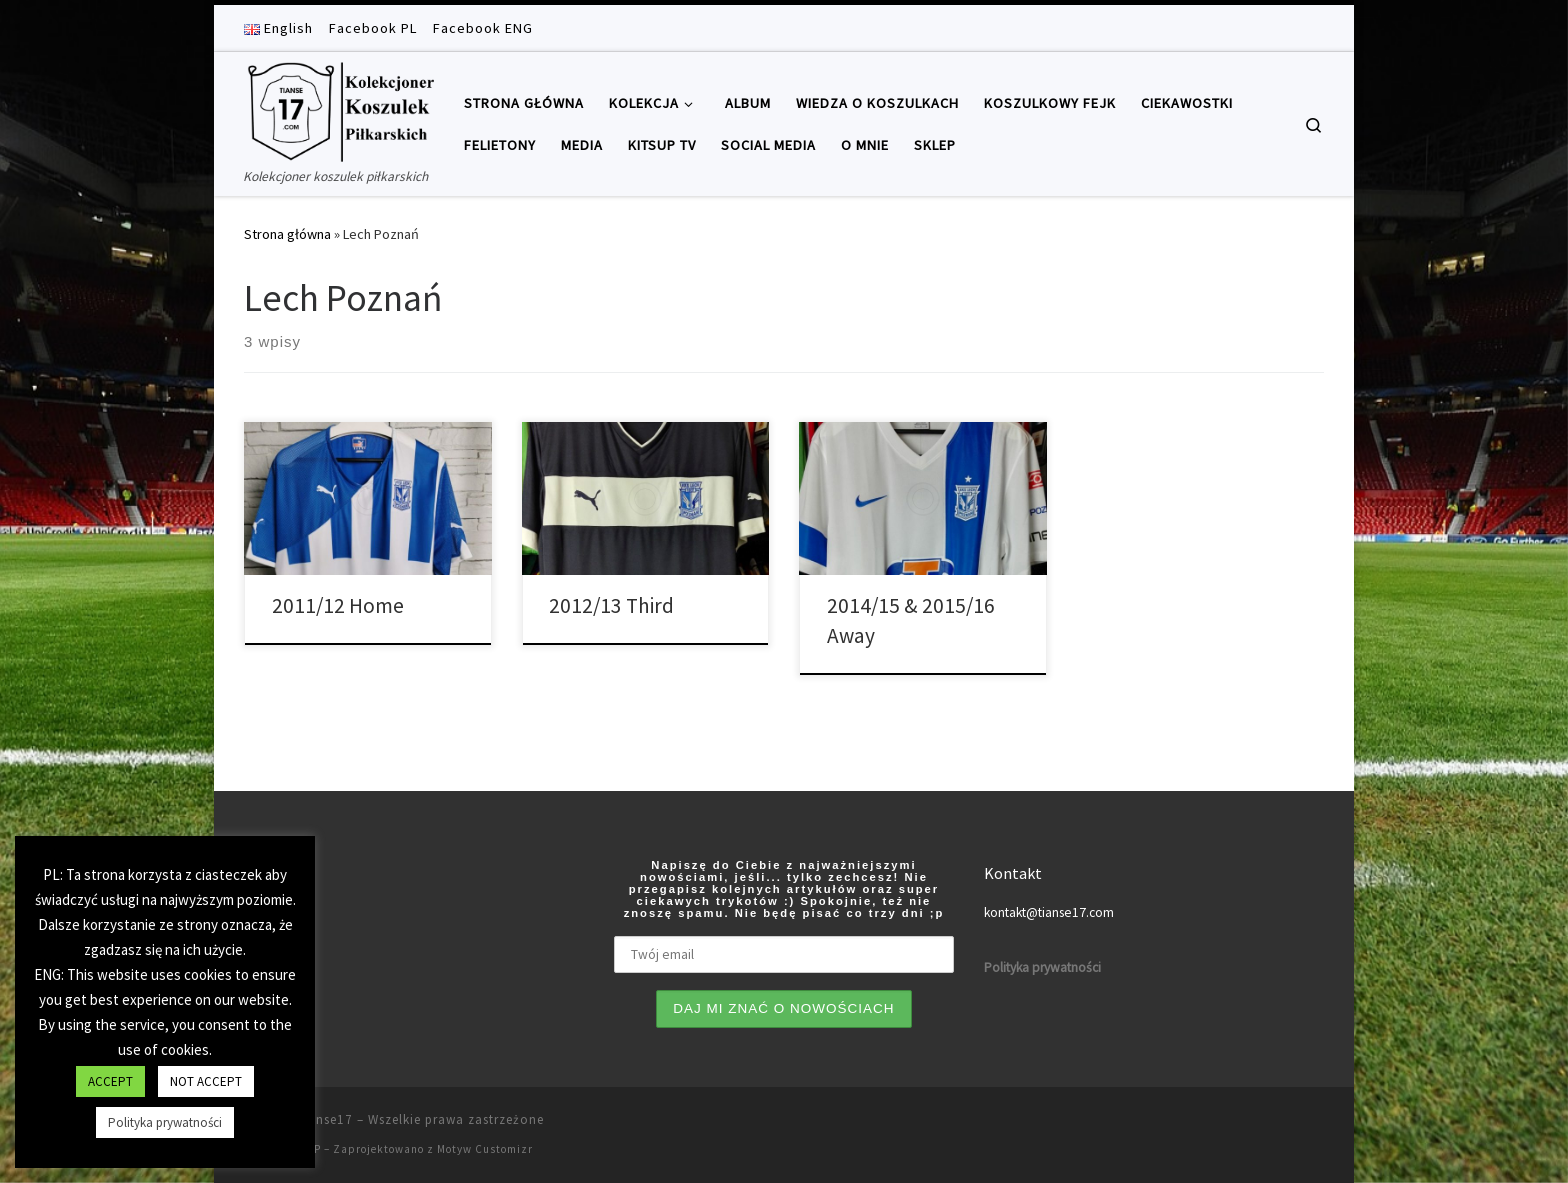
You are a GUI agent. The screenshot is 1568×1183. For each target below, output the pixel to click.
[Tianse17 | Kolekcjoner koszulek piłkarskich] (339, 108)
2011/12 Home (338, 605)
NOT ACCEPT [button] (206, 1081)
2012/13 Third (611, 605)
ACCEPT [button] (110, 1081)
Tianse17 (324, 1119)
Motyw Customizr (485, 1149)
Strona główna (287, 234)
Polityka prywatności (165, 1122)
